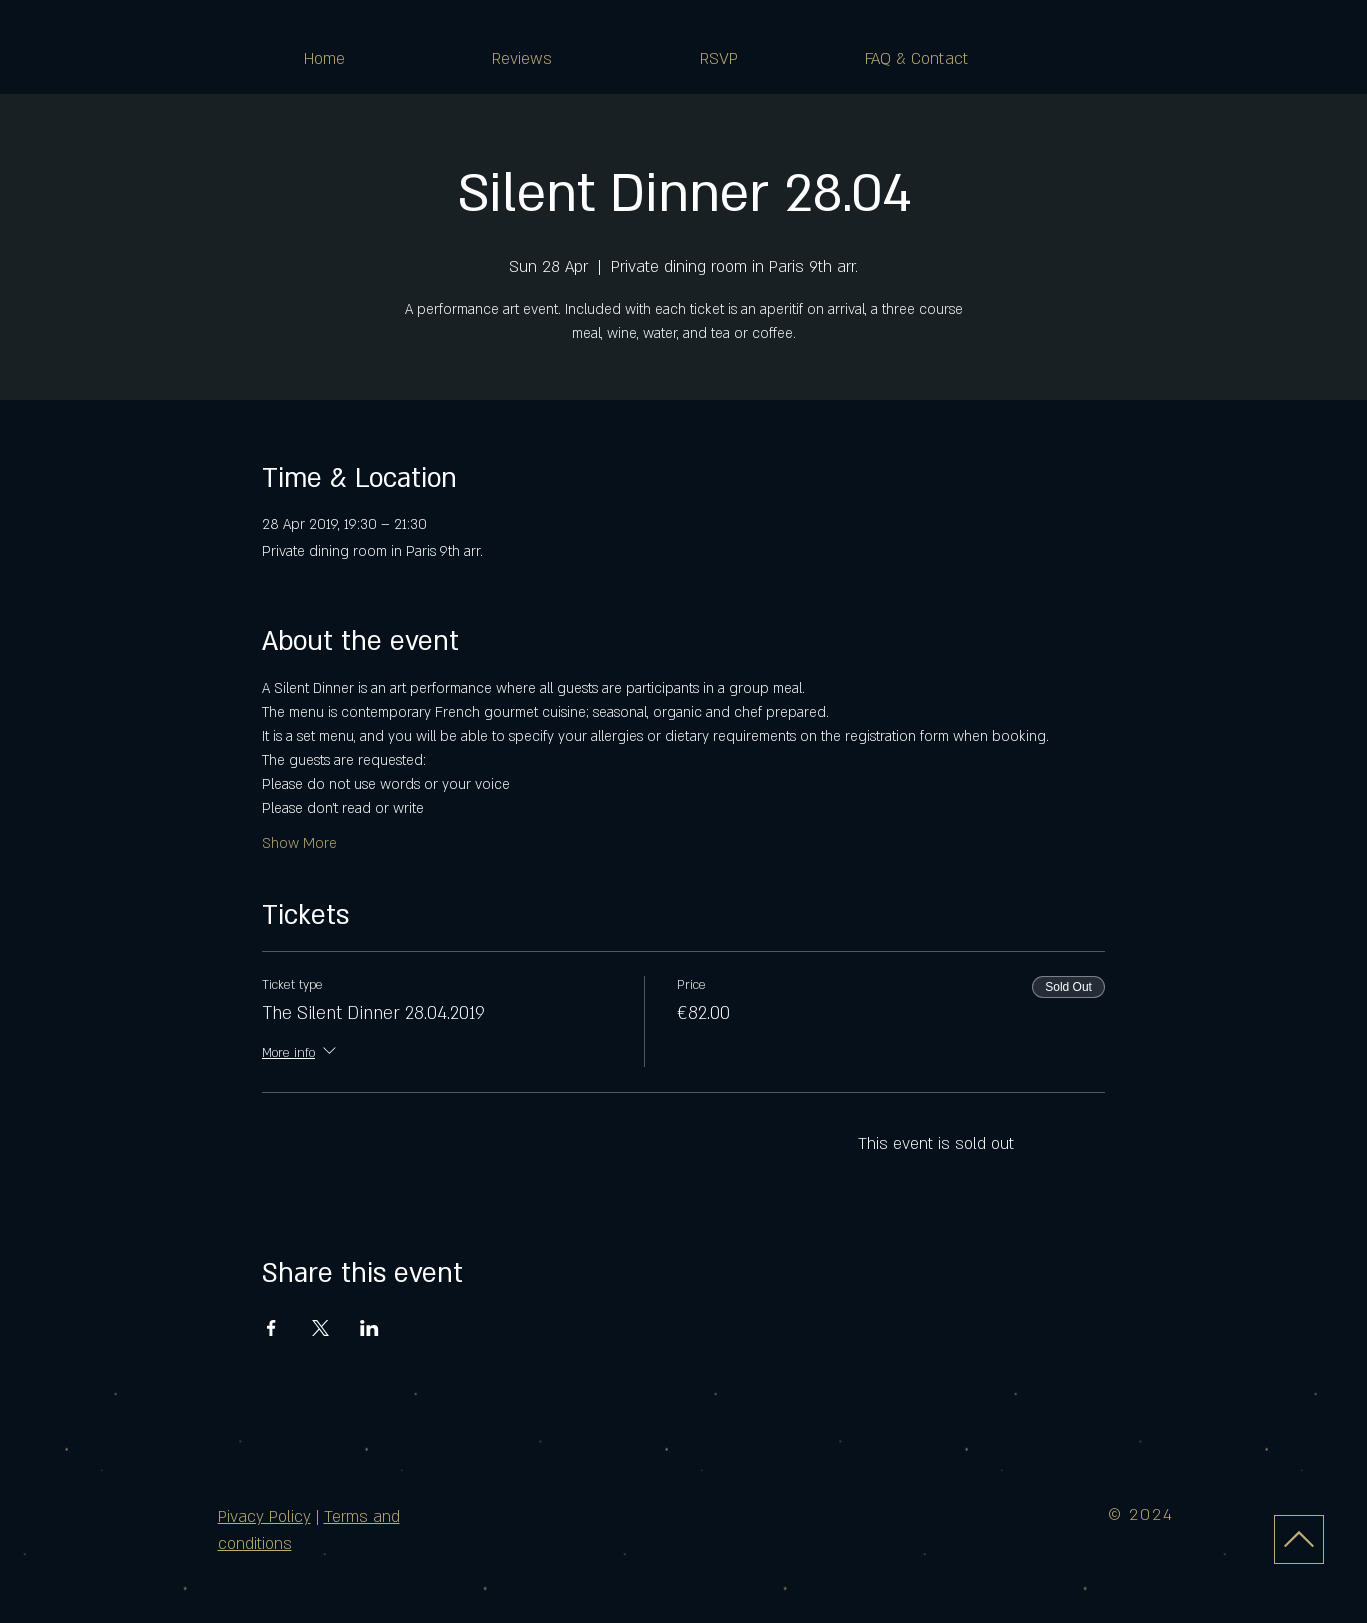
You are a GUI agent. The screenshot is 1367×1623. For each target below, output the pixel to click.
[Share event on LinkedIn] (369, 1328)
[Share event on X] (320, 1328)
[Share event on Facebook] (271, 1328)
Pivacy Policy (264, 1517)
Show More (299, 843)
